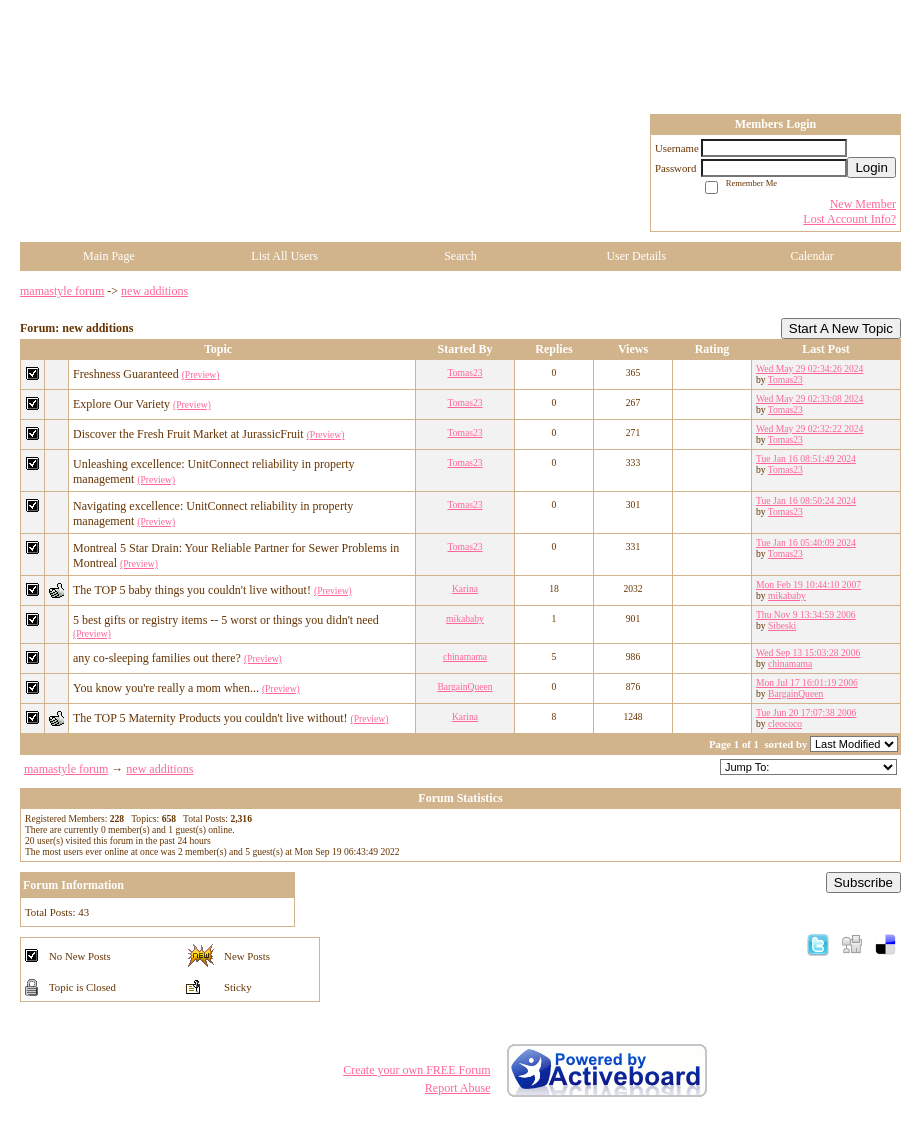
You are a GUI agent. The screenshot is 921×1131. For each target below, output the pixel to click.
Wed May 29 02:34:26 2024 (809, 368)
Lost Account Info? (849, 219)
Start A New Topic (841, 328)
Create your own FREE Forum (416, 1070)
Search (460, 256)
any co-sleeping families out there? (157, 658)
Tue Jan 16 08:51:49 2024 (806, 458)
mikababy (787, 595)
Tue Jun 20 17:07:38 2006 (806, 712)
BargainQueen (464, 686)
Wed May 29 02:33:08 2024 (809, 398)
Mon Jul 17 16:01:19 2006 (807, 682)
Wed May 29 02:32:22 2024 (809, 428)
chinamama (465, 656)
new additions (154, 291)
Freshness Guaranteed (126, 374)
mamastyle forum (62, 291)
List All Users (284, 256)
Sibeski (782, 625)
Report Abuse (458, 1088)
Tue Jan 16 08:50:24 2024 (806, 500)
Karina (465, 588)
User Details (636, 256)
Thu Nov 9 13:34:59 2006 (806, 614)
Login (871, 167)
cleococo (785, 723)
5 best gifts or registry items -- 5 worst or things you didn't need (226, 620)
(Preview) (201, 374)
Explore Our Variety (121, 404)
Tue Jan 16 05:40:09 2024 (806, 542)
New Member (863, 204)
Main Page (109, 256)
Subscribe (863, 882)
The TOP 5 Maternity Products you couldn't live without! (210, 718)
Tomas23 (464, 372)
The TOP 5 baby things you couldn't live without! (192, 590)
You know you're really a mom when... (166, 688)
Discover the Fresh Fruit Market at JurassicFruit (188, 434)
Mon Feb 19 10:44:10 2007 (808, 584)
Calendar (811, 256)
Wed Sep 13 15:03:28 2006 (808, 652)
